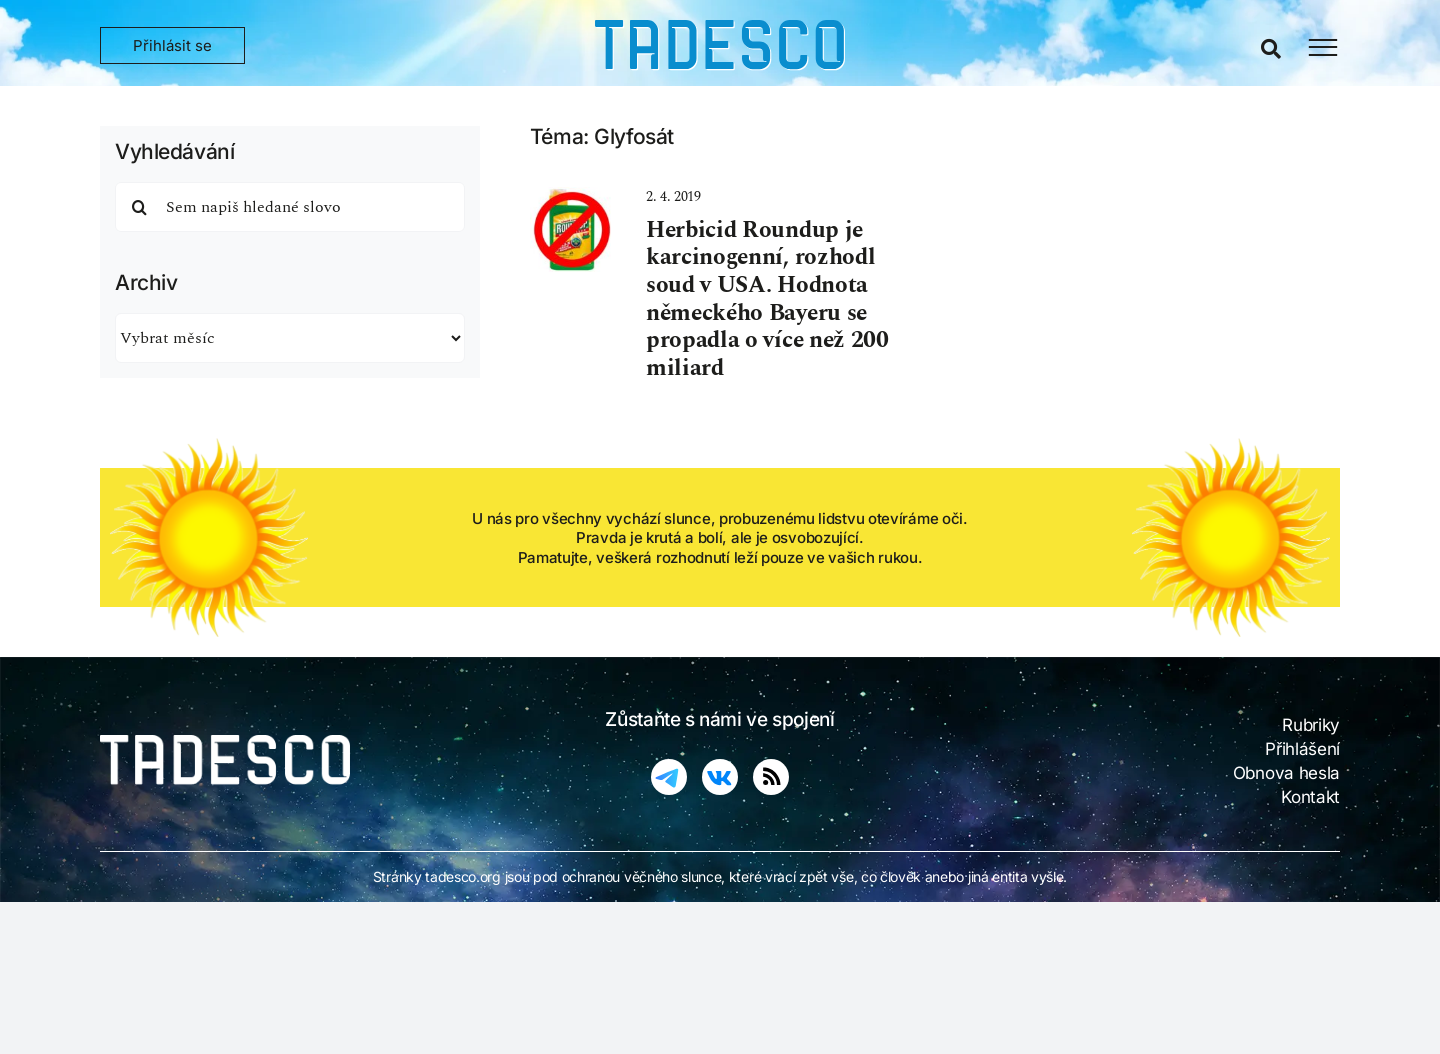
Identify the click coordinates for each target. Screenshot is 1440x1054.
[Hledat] (140, 207)
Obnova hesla (1286, 773)
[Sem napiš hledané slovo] (290, 207)
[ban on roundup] (572, 197)
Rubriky (1311, 725)
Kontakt (1310, 797)
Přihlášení (1302, 749)
